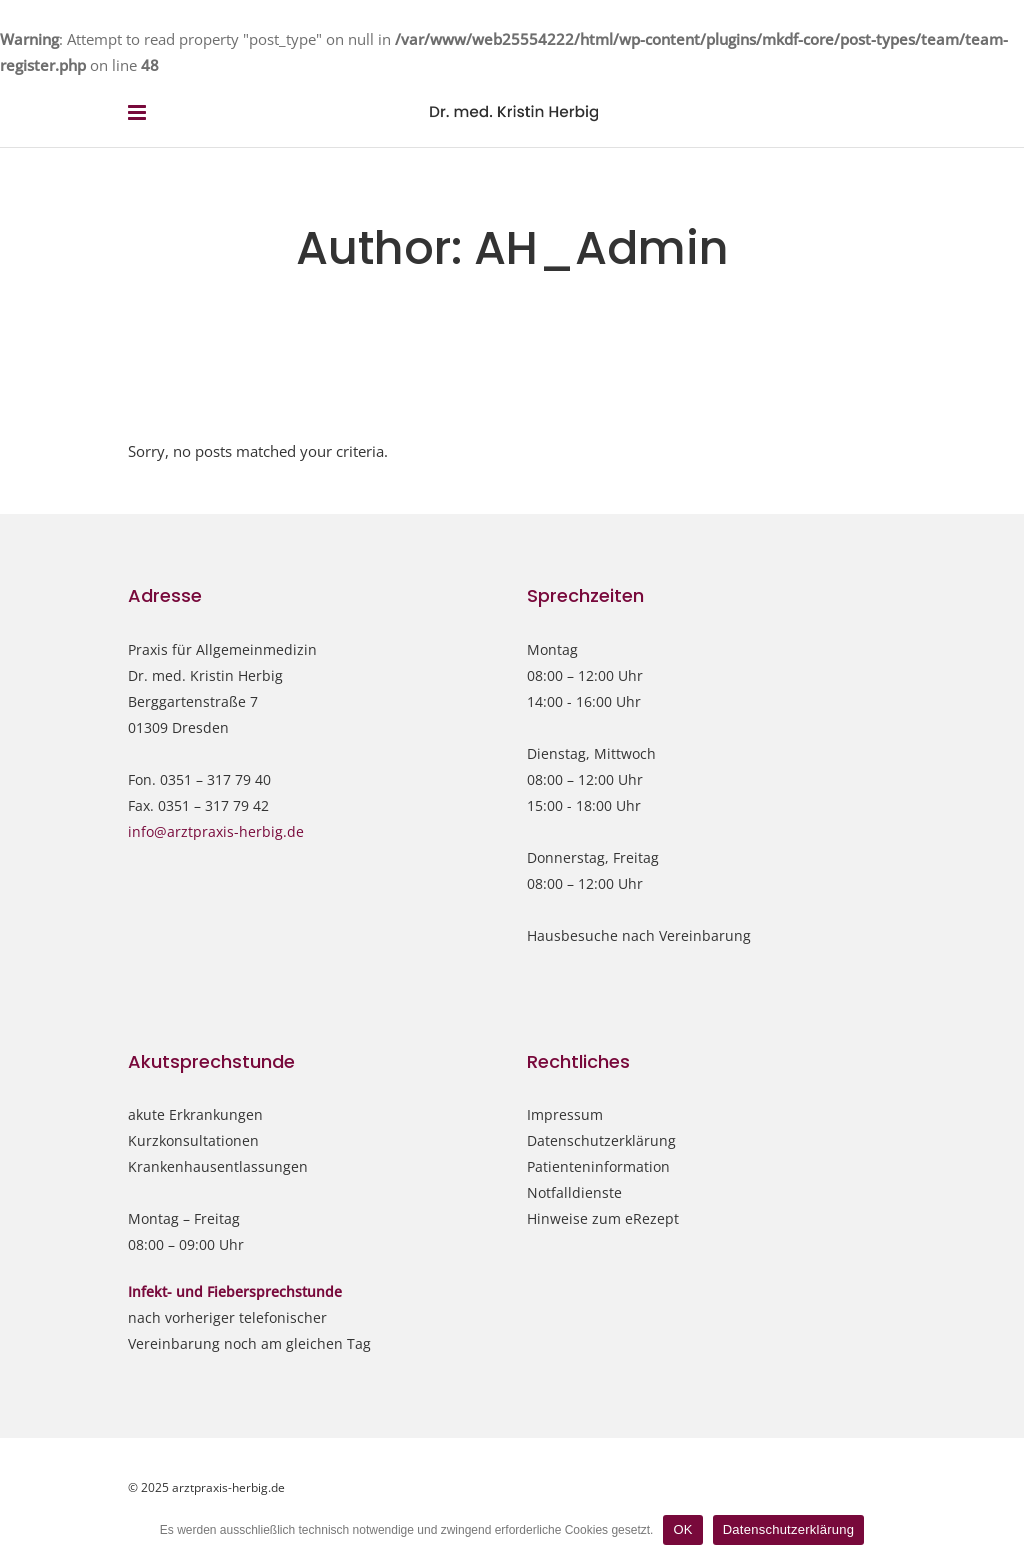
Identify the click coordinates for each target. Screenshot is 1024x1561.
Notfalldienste (574, 1192)
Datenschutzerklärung (601, 1140)
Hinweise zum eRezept (603, 1218)
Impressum (565, 1114)
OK (682, 1529)
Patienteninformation (598, 1166)
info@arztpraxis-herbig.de (216, 831)
